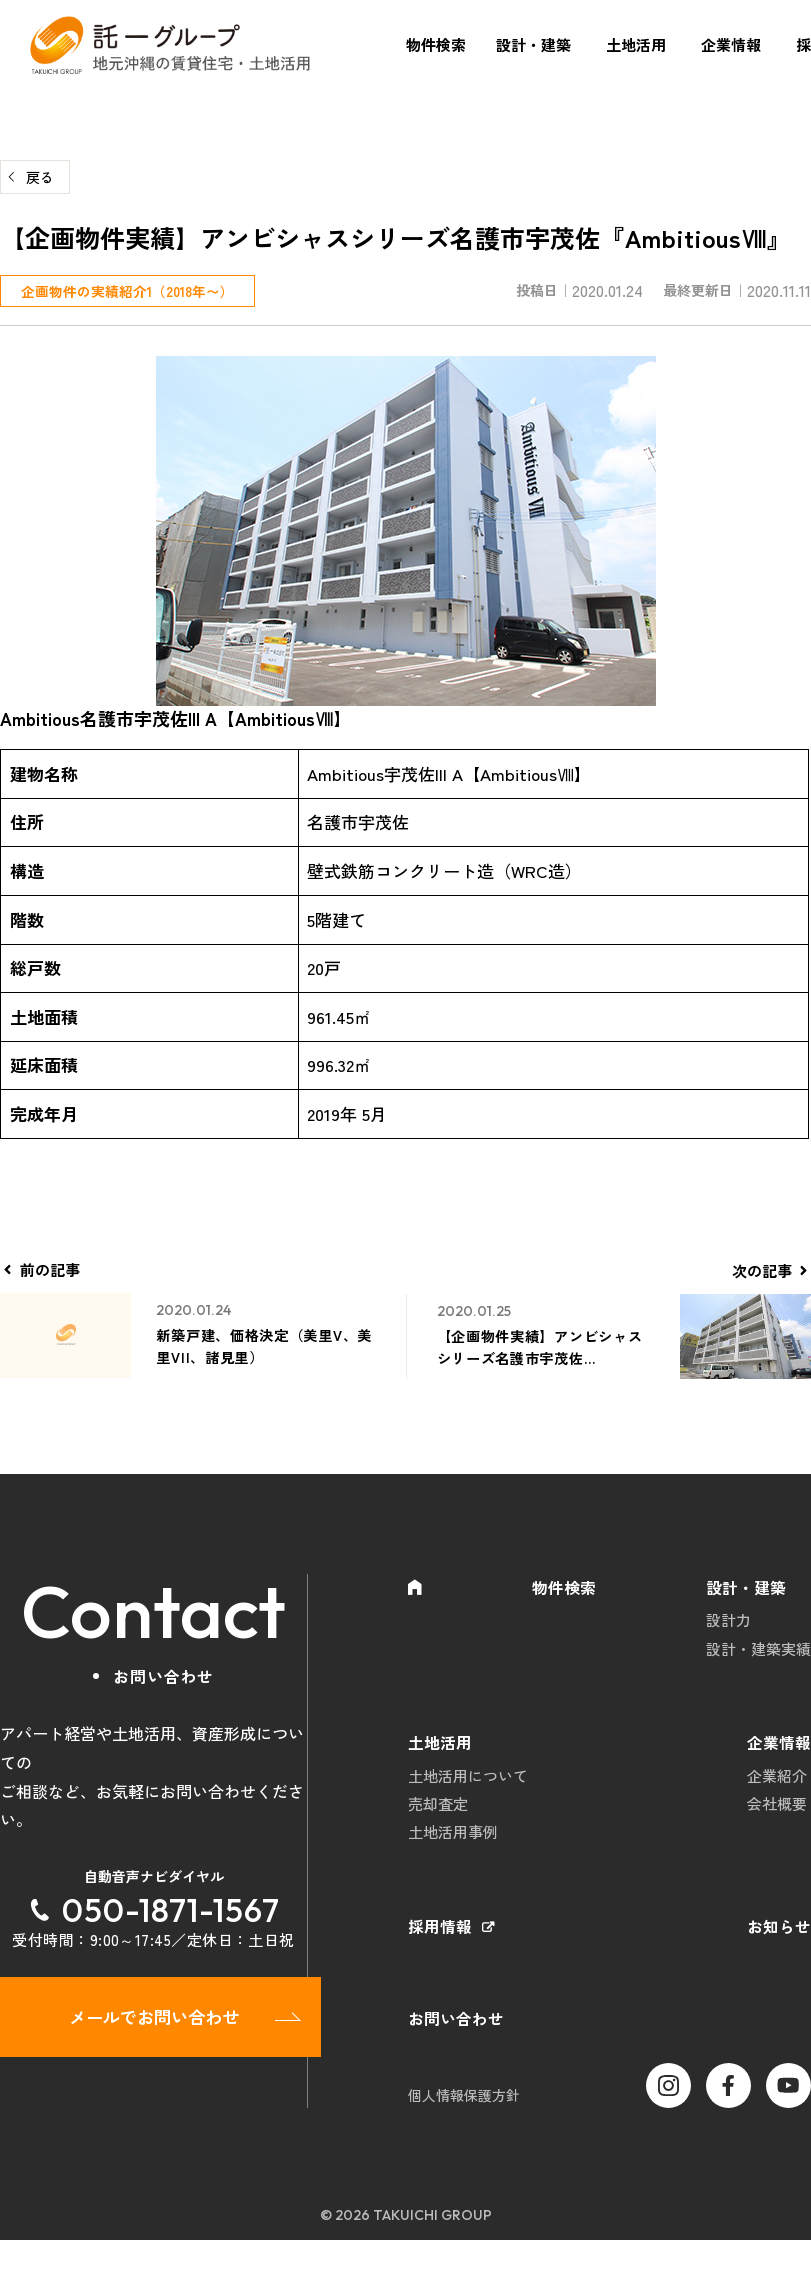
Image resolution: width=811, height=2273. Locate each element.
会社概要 (777, 1822)
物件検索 (436, 44)
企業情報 (731, 44)
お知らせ (779, 1954)
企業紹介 (777, 1791)
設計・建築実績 (758, 1655)
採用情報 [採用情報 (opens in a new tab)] (440, 1954)
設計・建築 (533, 44)
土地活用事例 (453, 1853)
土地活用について (468, 1791)
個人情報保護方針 (464, 2127)
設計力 (728, 1624)
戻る (40, 177)
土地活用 (636, 44)
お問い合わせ (456, 2050)
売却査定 (438, 1822)
